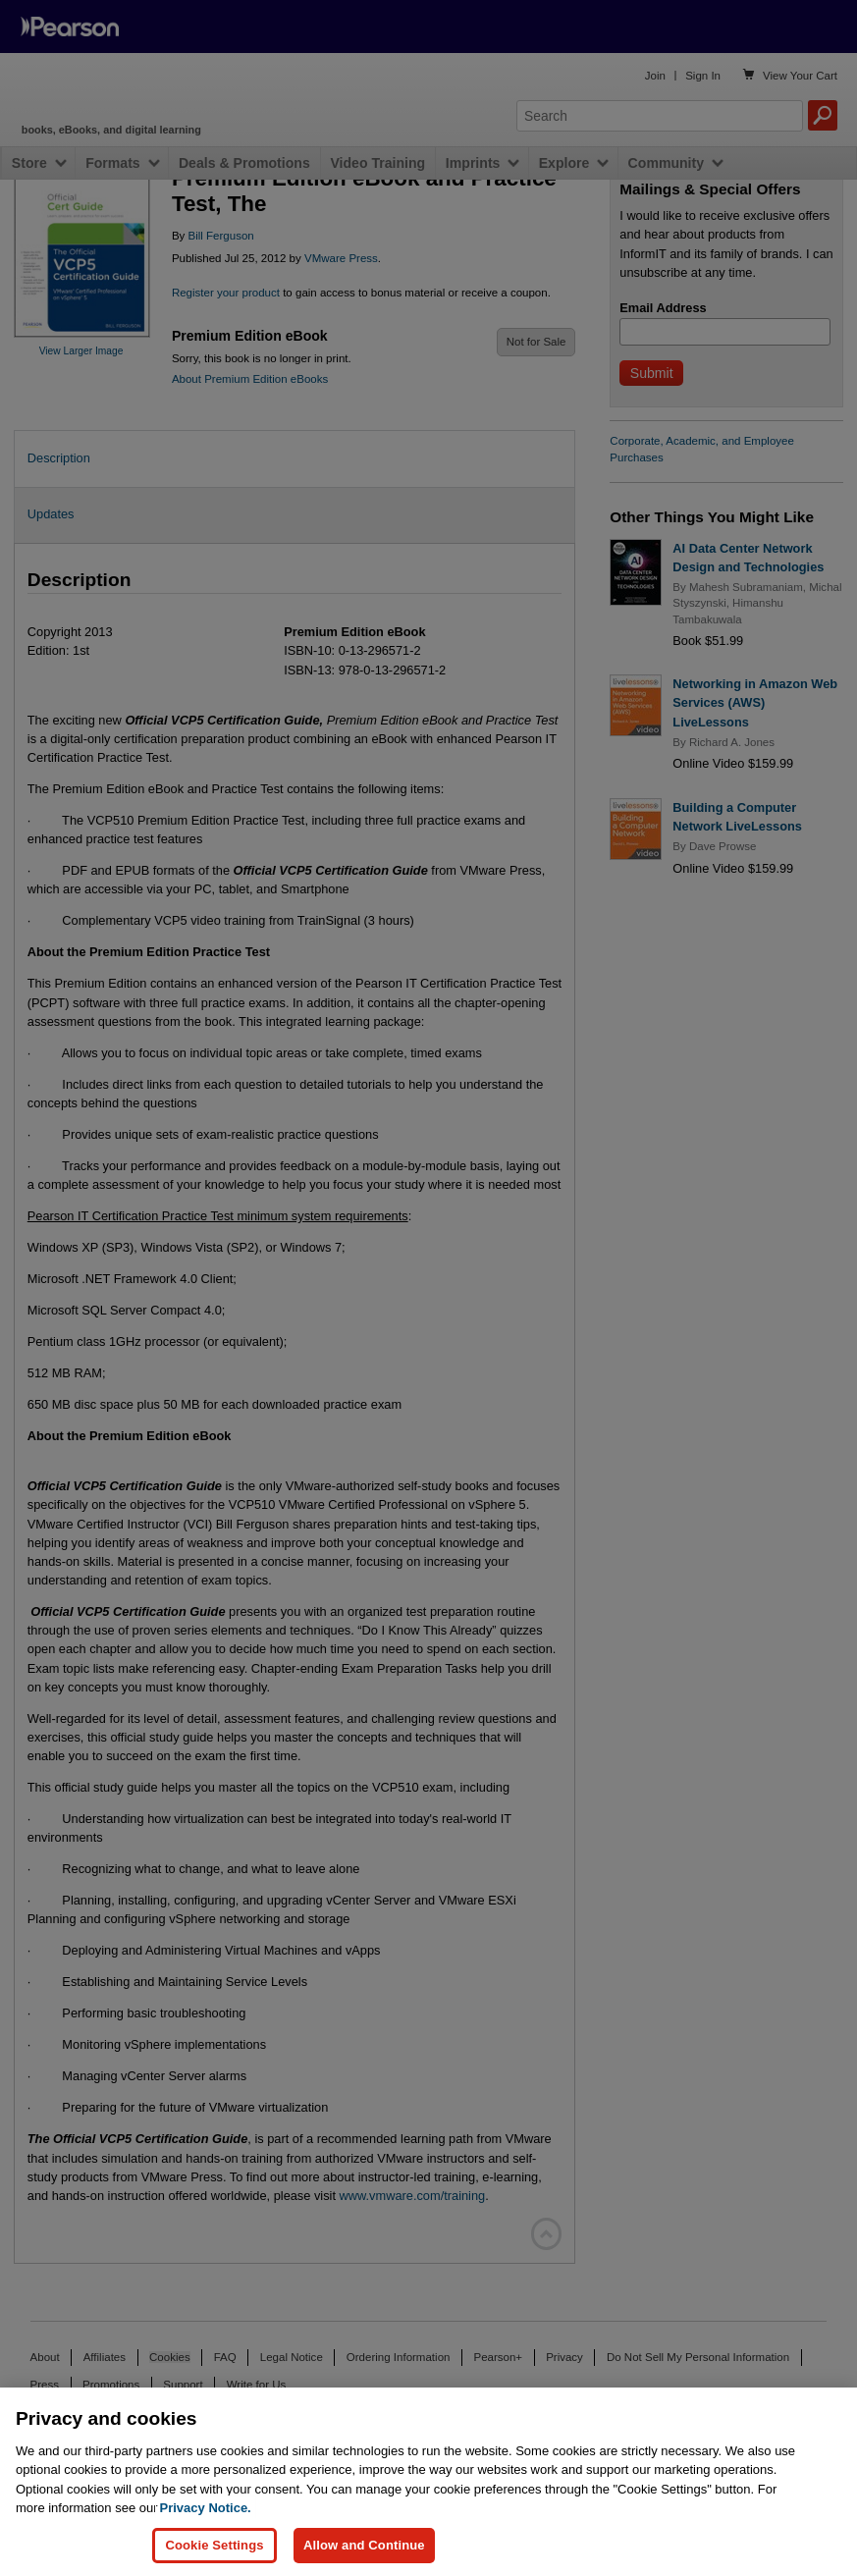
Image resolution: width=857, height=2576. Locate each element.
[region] (428, 2482)
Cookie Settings (214, 2545)
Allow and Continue (364, 2545)
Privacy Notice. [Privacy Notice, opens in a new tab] (205, 2507)
